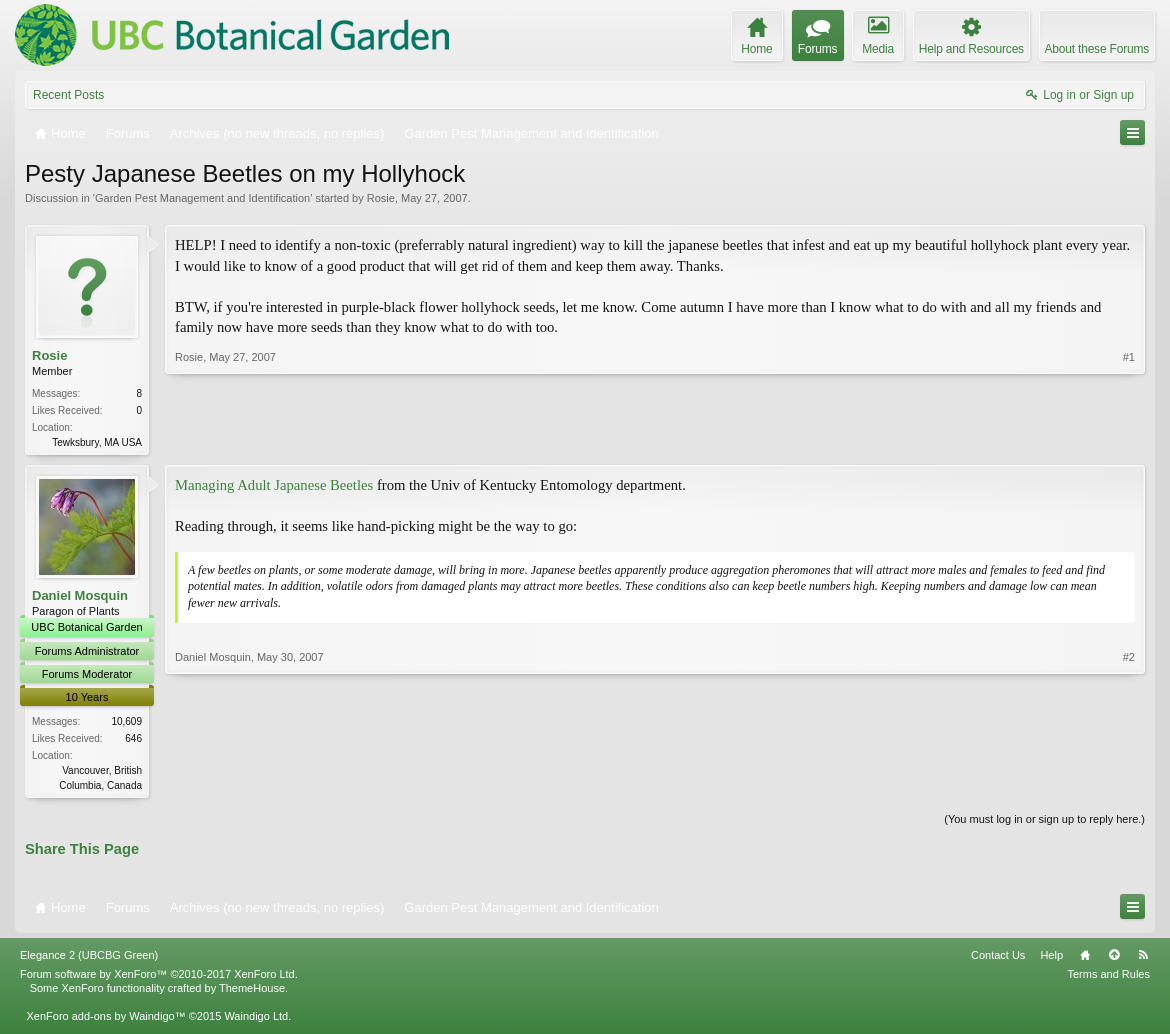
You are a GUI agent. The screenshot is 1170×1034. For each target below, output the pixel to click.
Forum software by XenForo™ (159, 978)
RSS (1143, 959)
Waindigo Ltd (256, 1020)
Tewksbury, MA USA (97, 442)
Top (1114, 959)
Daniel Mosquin (80, 597)
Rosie (381, 198)
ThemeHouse (252, 992)
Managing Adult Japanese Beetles (274, 487)
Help (1051, 959)
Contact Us (998, 959)
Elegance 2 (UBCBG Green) (89, 959)
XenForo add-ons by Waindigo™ (105, 1020)
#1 (1129, 440)
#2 (1129, 784)
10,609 (126, 723)
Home (1085, 959)
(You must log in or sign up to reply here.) (1044, 822)
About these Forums (1097, 49)
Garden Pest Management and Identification (202, 198)
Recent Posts (68, 95)
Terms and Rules (1108, 978)
